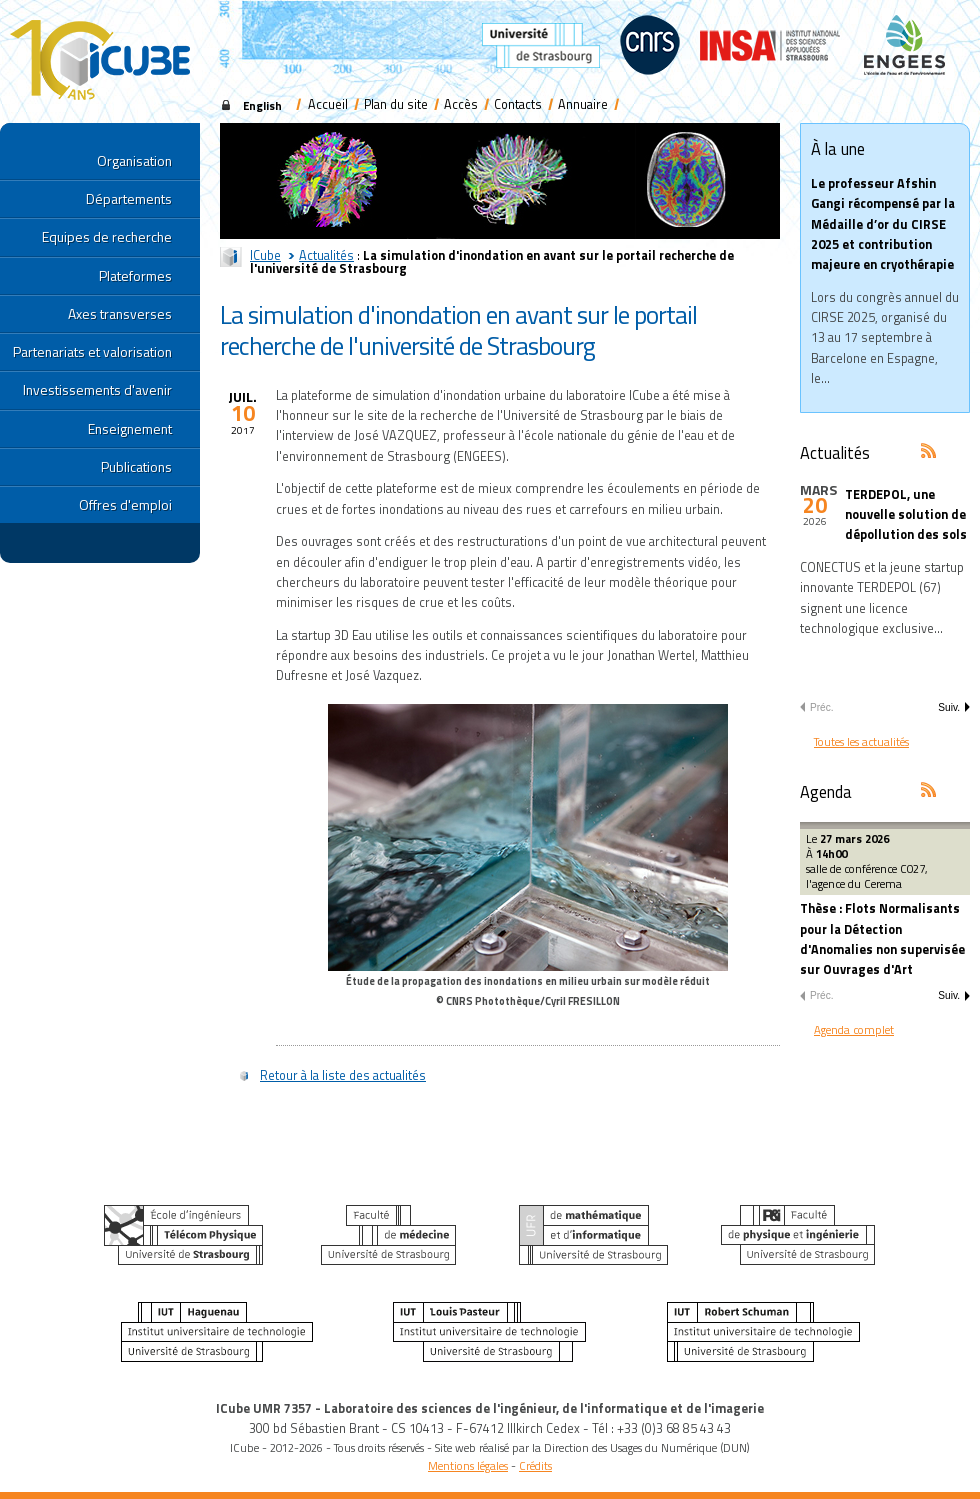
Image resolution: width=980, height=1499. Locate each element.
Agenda (826, 791)
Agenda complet (854, 1029)
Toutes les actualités (861, 741)
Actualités (326, 255)
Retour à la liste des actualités (343, 1075)
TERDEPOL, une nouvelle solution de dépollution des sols (906, 514)
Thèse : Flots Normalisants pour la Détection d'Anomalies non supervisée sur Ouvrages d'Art (882, 939)
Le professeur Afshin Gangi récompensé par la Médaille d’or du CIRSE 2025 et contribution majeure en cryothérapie (883, 224)
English (262, 105)
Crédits (535, 1465)
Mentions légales (468, 1465)
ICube (265, 255)
